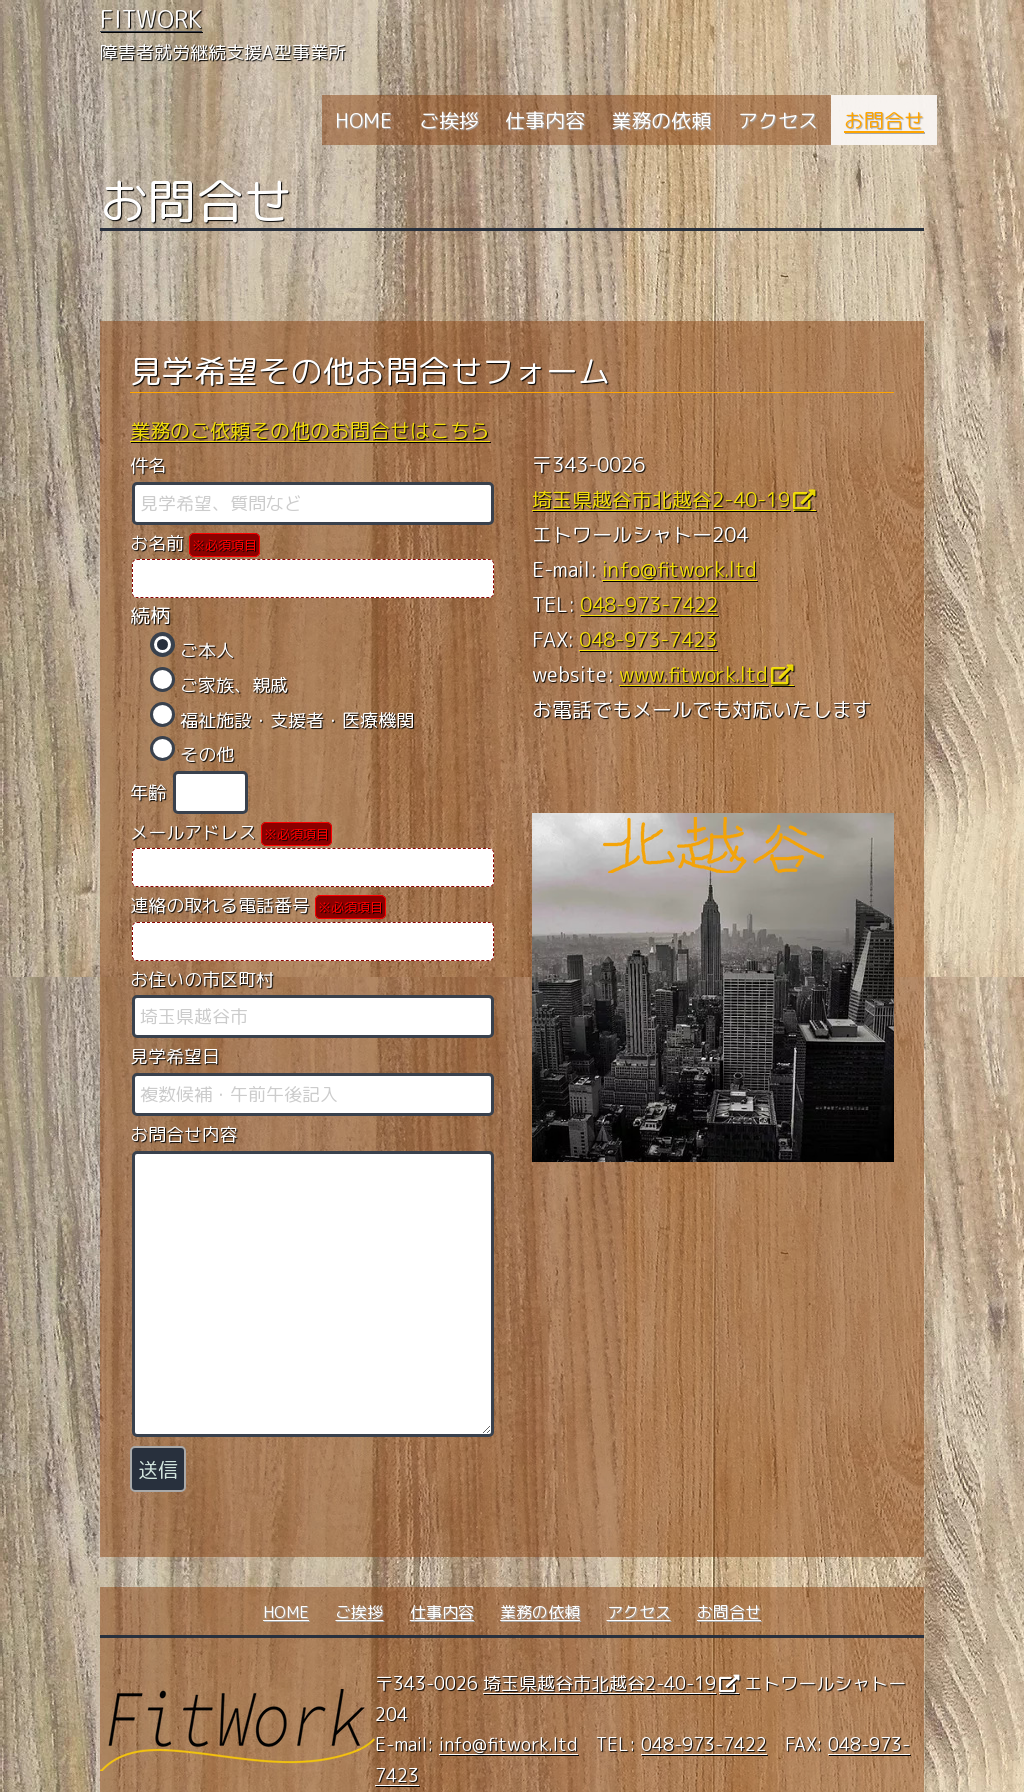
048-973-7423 (648, 639)
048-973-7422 (649, 604)
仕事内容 (545, 120)
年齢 (190, 792)
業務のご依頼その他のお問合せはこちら (310, 430)
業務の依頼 (661, 120)
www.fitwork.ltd (693, 674)
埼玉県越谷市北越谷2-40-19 (661, 499)
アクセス (778, 120)
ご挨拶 (449, 120)
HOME (363, 120)
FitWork (151, 19)
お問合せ (884, 120)
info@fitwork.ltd (679, 569)
